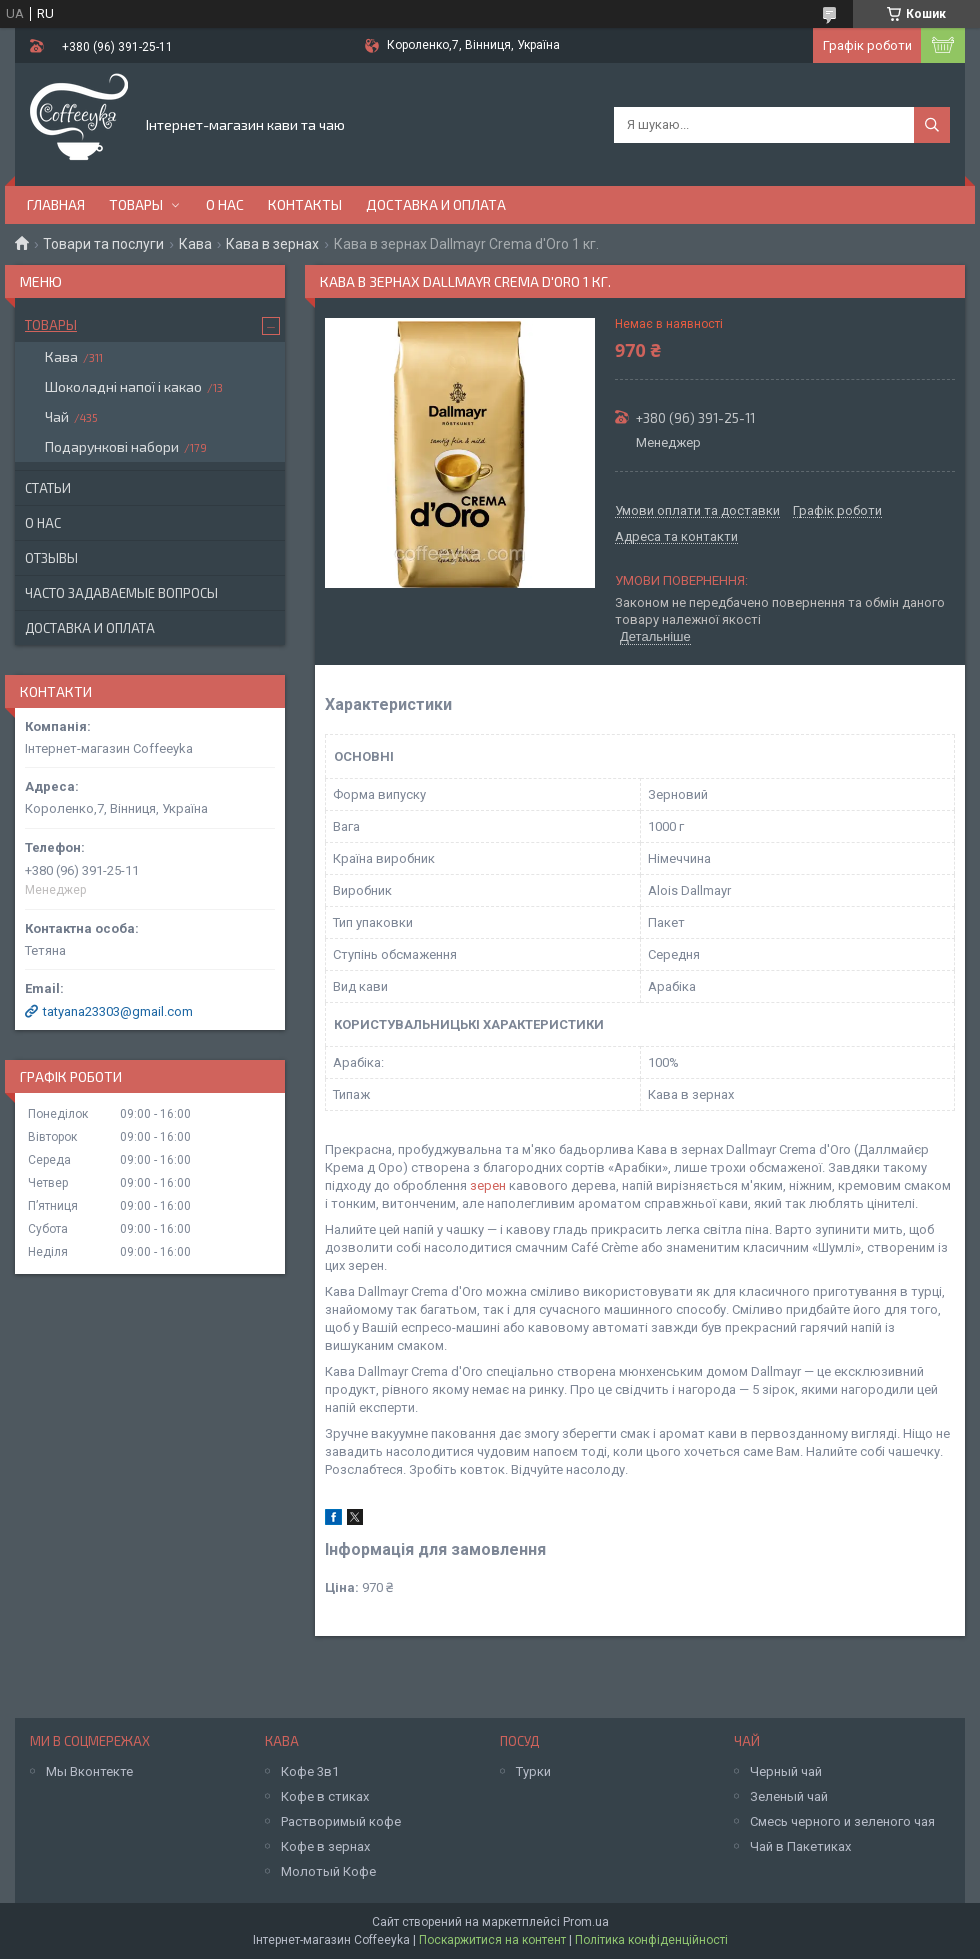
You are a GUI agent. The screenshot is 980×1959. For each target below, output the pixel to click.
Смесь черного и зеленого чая (842, 1821)
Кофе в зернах (325, 1846)
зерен (488, 1185)
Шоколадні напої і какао (123, 386)
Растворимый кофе (341, 1821)
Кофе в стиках (325, 1796)
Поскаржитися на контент (492, 1940)
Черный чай (786, 1771)
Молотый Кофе (328, 1871)
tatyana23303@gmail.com (118, 1011)
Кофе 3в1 (310, 1771)
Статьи (48, 488)
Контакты (305, 204)
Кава (195, 244)
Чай (57, 416)
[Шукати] (932, 125)
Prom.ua (586, 1922)
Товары (136, 204)
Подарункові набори (112, 446)
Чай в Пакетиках (800, 1846)
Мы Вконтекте (89, 1771)
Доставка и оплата (436, 204)
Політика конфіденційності (651, 1940)
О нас (225, 204)
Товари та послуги (103, 244)
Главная (56, 204)
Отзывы (51, 558)
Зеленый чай (789, 1796)
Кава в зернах (272, 244)
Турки (533, 1771)
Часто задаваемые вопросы (121, 593)
